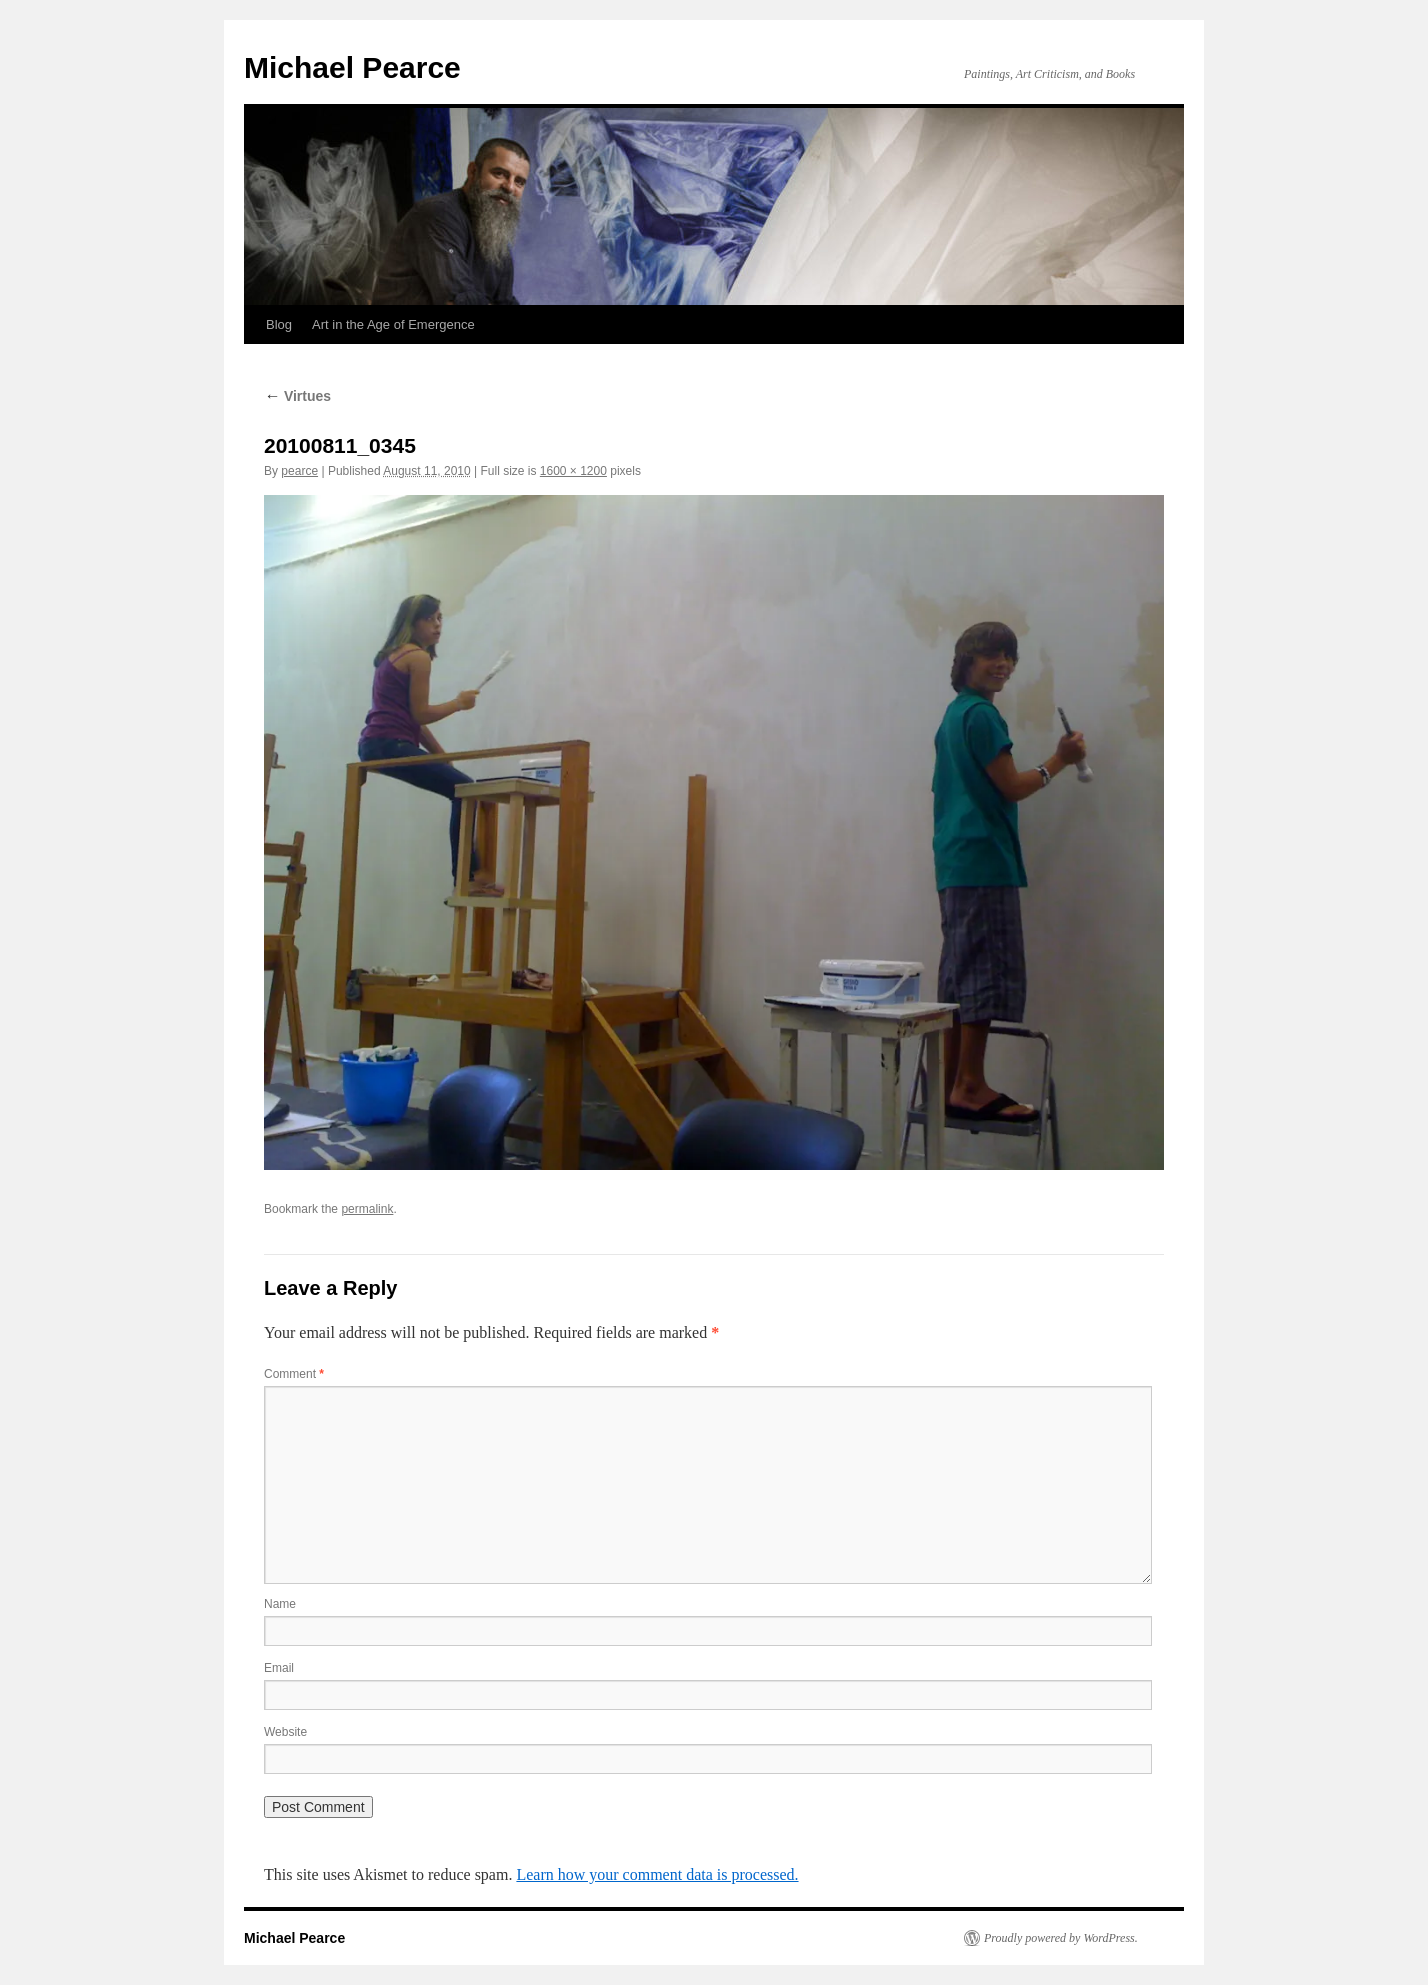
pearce (299, 471)
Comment (294, 1374)
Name (280, 1604)
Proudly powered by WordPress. (1061, 1938)
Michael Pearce (352, 67)
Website (285, 1732)
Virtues (297, 396)
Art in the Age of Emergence (393, 324)
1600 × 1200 (573, 471)
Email (279, 1668)
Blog (279, 324)
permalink (367, 1209)
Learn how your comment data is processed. (657, 1874)
